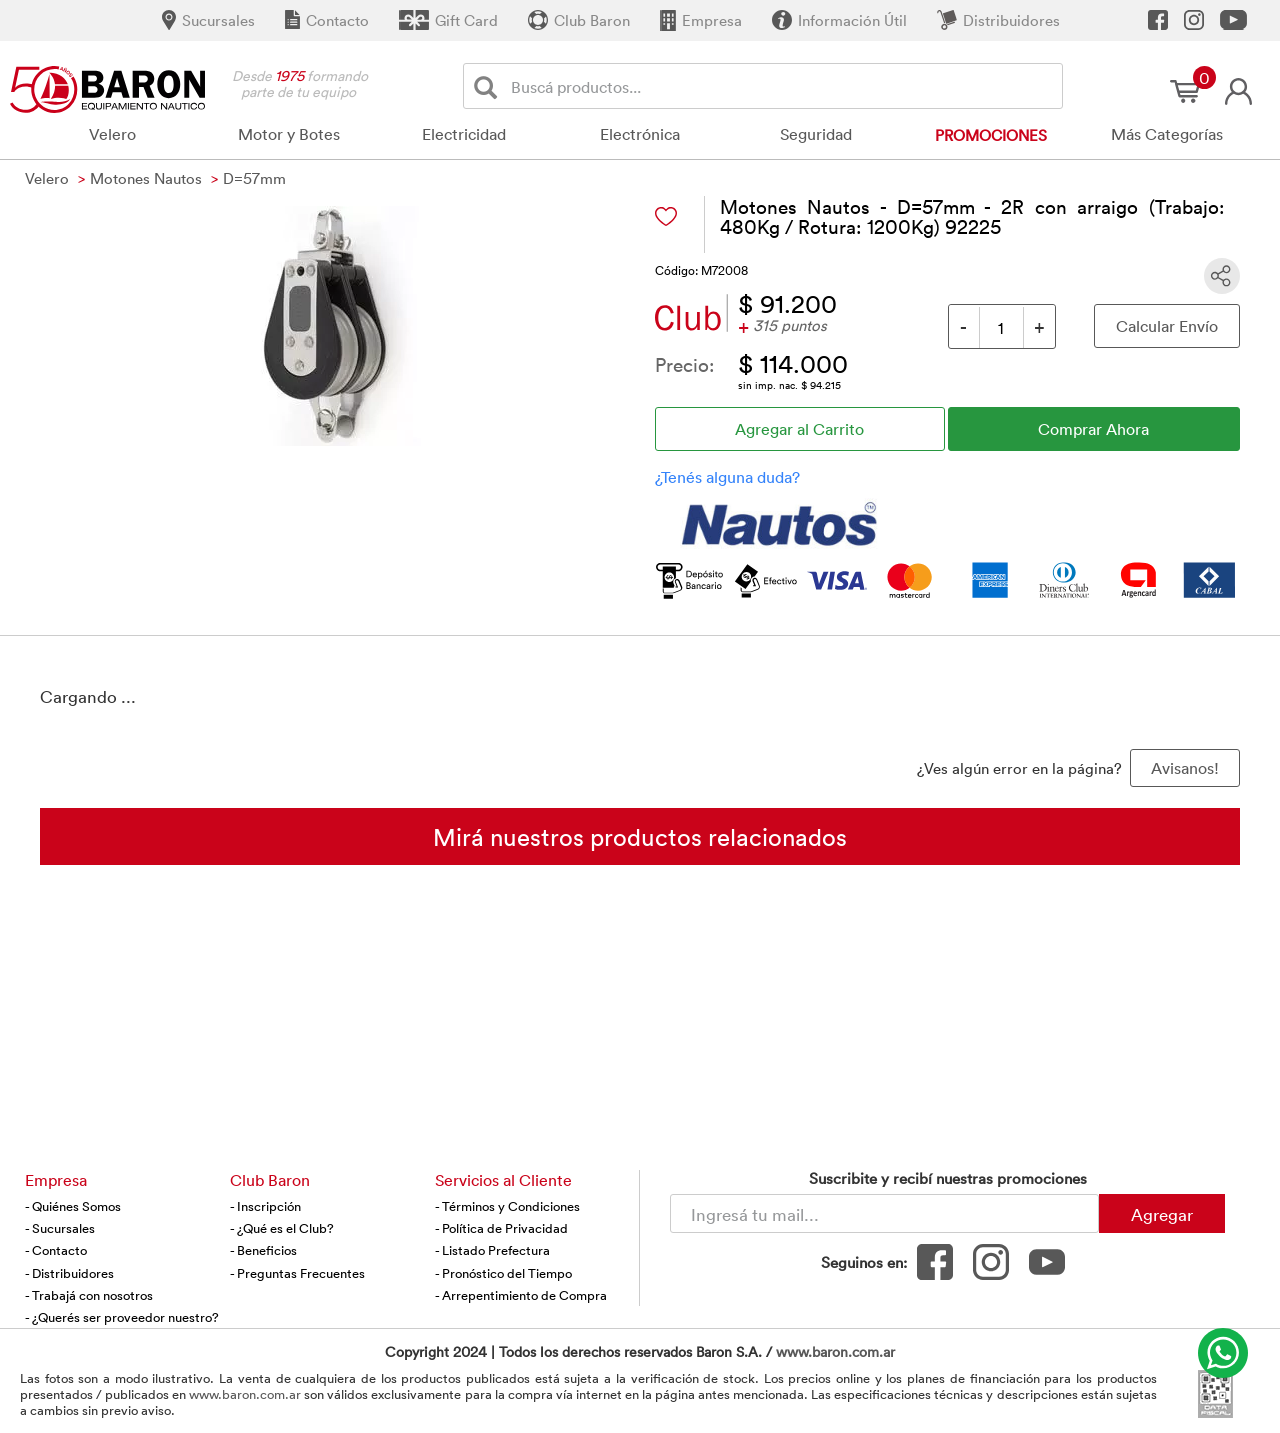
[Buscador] (783, 86)
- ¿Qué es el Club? (282, 1228)
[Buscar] (489, 86)
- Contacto (56, 1250)
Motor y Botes (289, 134)
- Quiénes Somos (73, 1206)
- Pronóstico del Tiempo (503, 1273)
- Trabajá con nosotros (89, 1295)
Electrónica (640, 134)
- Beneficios (263, 1250)
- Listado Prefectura (492, 1250)
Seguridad (816, 134)
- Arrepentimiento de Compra (521, 1295)
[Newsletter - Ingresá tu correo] (884, 1213)
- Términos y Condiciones (507, 1206)
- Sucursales (60, 1228)
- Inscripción (265, 1206)
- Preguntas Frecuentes (297, 1273)
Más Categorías (1167, 134)
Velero (112, 134)
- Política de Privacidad (501, 1228)
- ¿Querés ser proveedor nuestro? (122, 1317)
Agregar (1162, 1214)
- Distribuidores (69, 1273)
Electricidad (464, 134)
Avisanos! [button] (1185, 768)
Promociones (991, 135)
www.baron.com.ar (835, 1351)
